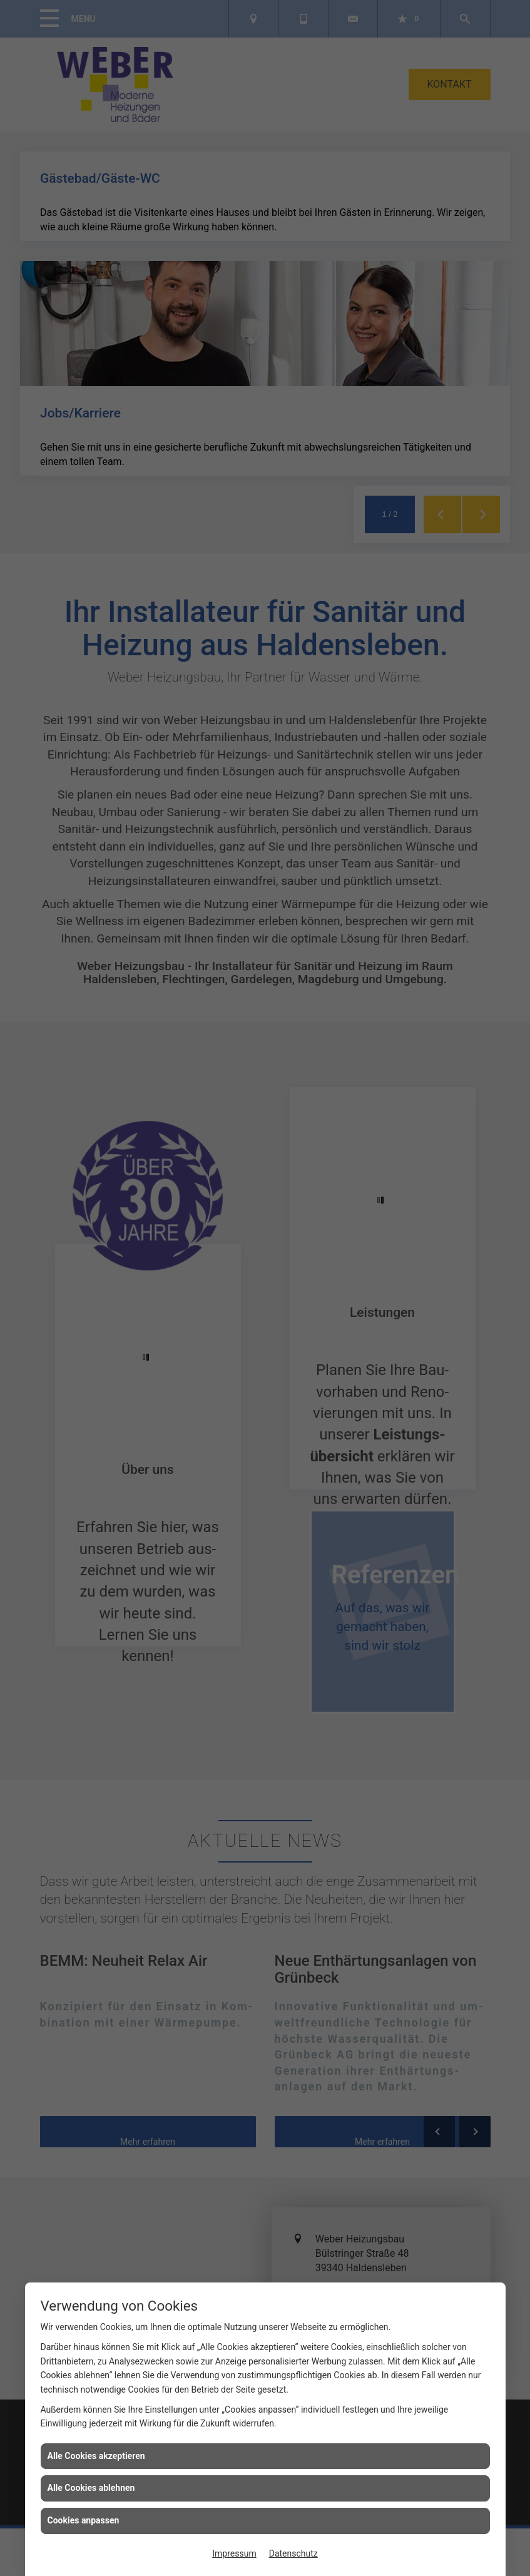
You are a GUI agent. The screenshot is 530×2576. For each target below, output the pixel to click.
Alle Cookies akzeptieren (96, 2456)
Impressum (234, 2553)
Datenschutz (293, 2553)
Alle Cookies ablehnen (91, 2488)
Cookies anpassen (84, 2520)
